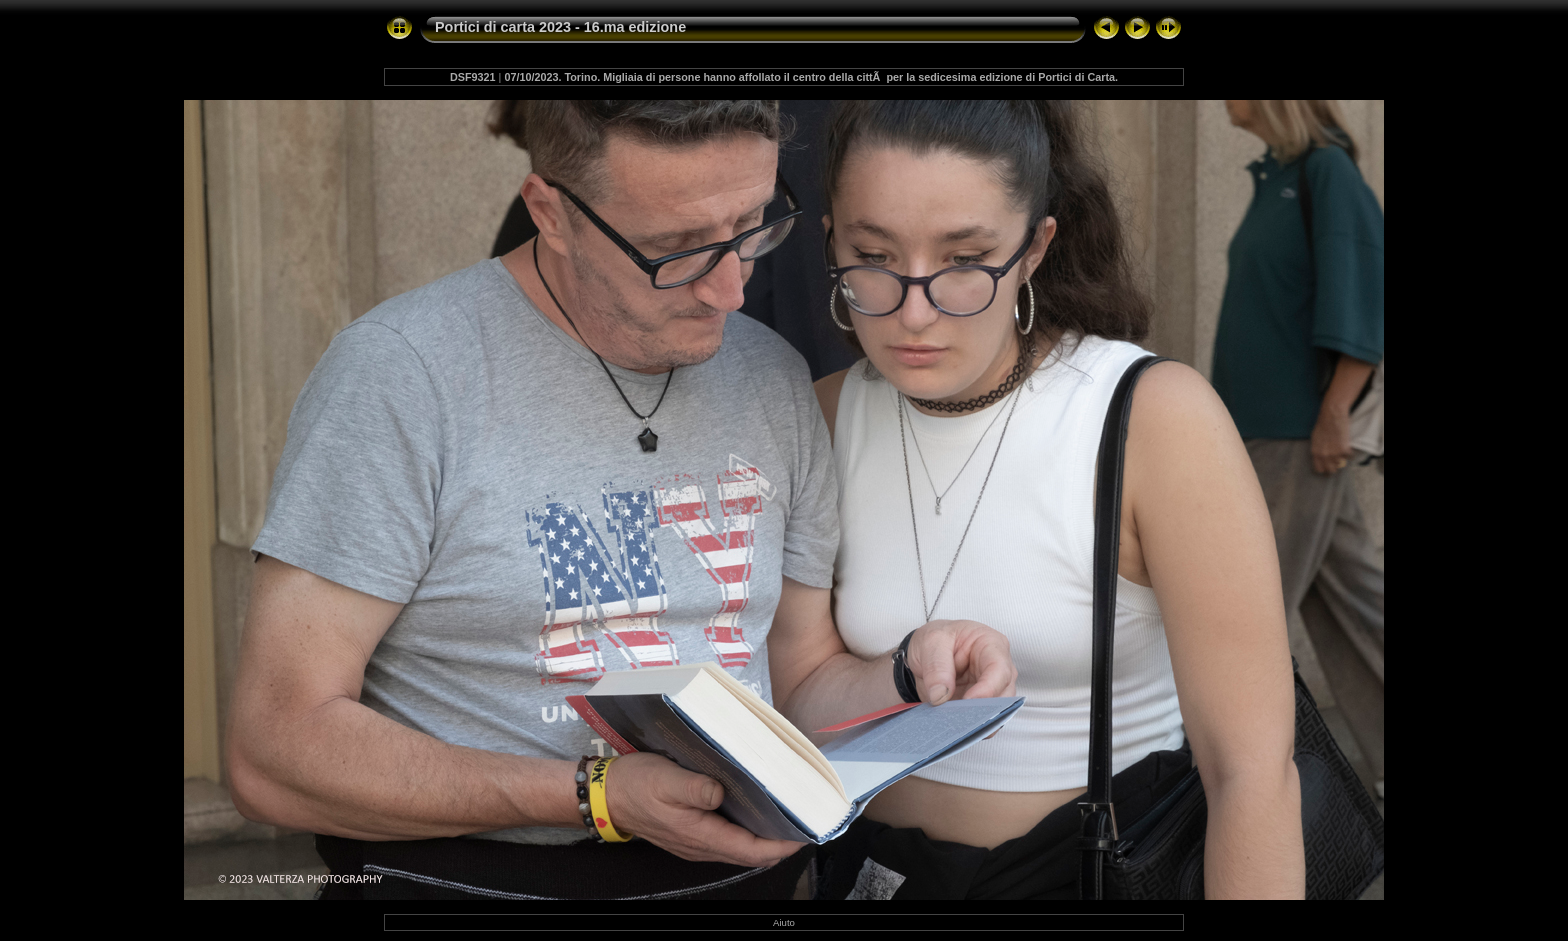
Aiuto (784, 922)
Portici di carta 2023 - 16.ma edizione (560, 27)
